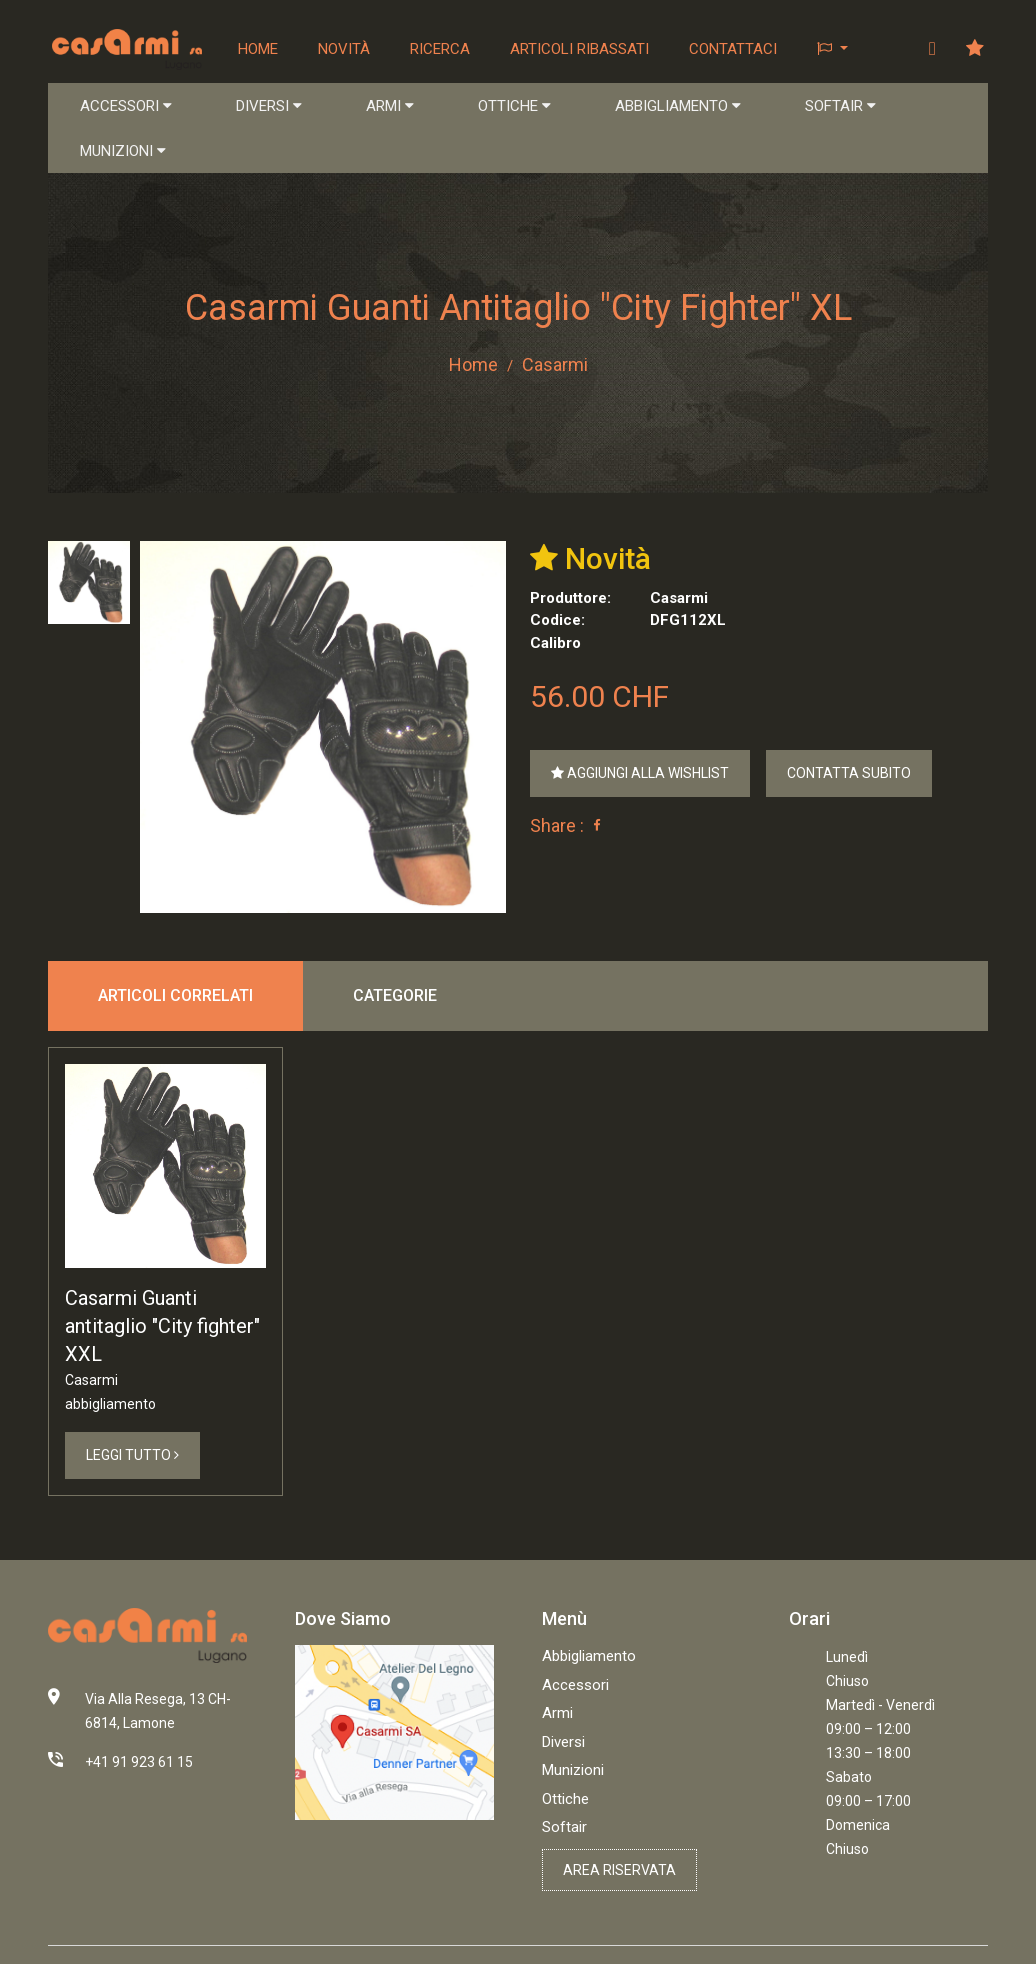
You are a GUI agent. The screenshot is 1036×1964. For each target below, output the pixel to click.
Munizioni (573, 1770)
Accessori (575, 1685)
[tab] (89, 582)
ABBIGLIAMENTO (678, 106)
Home (258, 49)
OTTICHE (514, 106)
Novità (344, 49)
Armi (557, 1713)
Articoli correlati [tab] (175, 995)
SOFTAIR (840, 106)
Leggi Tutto (132, 1455)
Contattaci (733, 49)
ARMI (390, 106)
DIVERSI (269, 106)
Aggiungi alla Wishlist (640, 773)
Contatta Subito (849, 773)
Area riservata (619, 1870)
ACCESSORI (126, 106)
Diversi (563, 1742)
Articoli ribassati (579, 49)
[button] (832, 49)
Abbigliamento (589, 1656)
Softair (564, 1827)
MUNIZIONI (123, 151)
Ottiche (565, 1799)
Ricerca (440, 49)
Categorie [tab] (395, 995)
